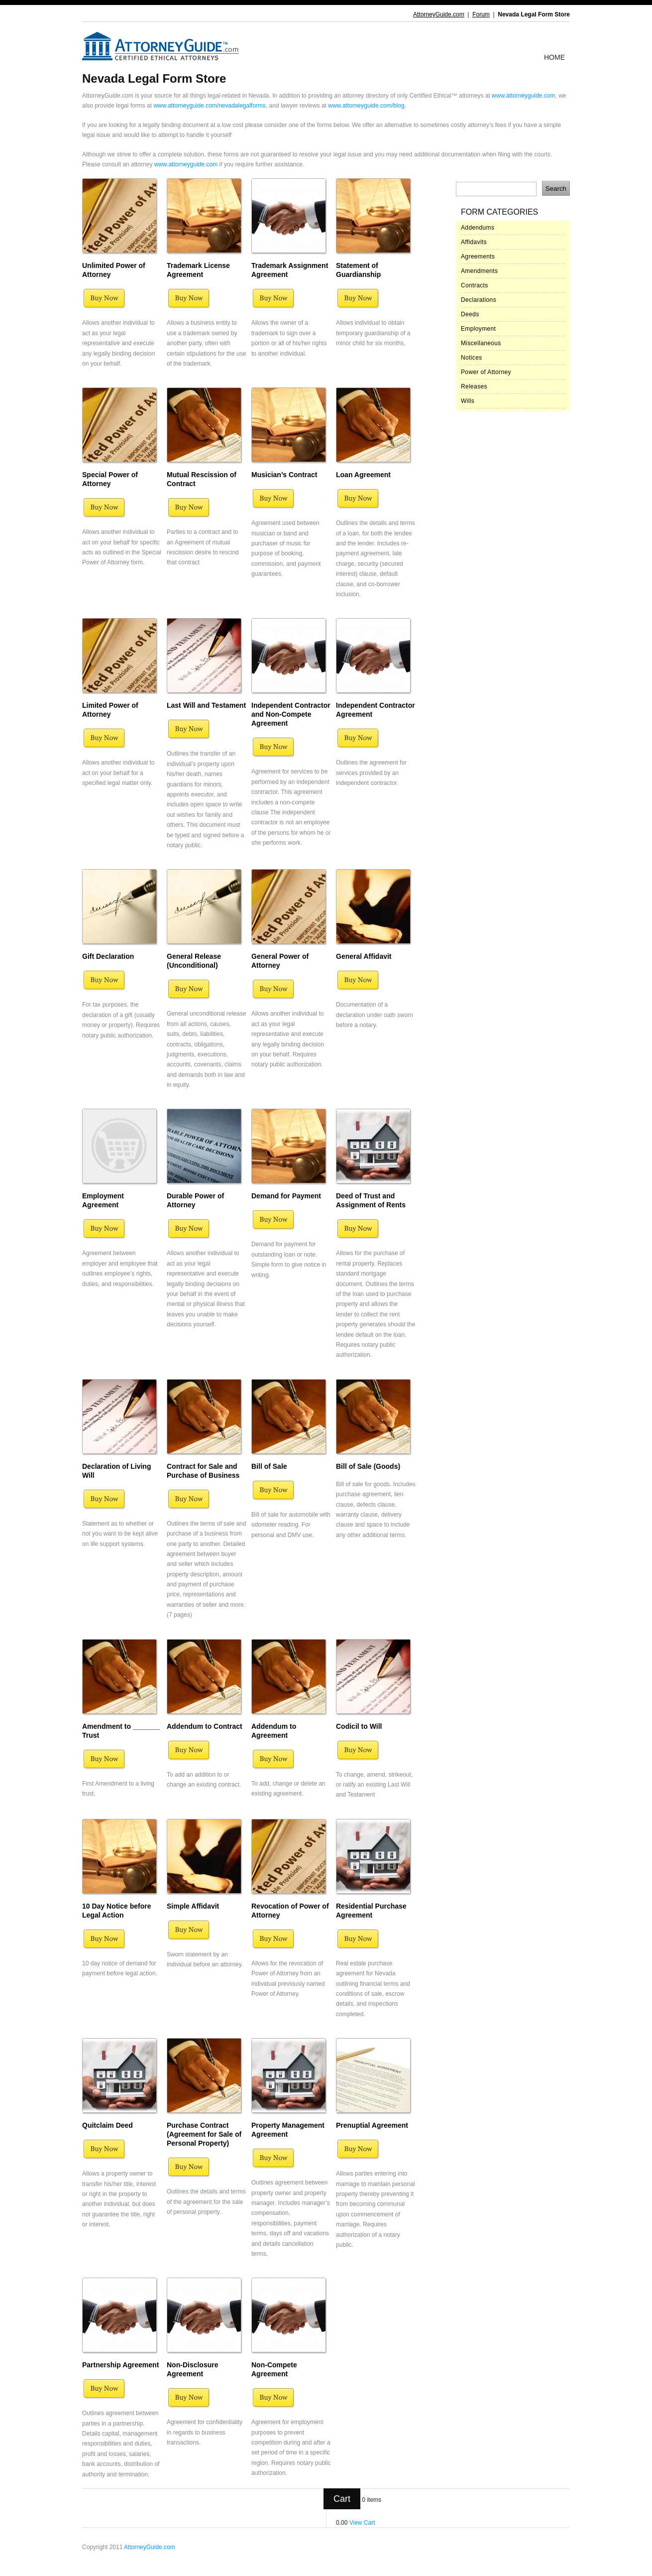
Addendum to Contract (204, 1726)
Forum (481, 14)
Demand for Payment (286, 1196)
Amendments (479, 270)
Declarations (478, 299)
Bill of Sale (269, 1466)
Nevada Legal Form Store (534, 14)
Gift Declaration (108, 956)
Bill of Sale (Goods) (368, 1466)
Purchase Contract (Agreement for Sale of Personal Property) (204, 2134)
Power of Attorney (486, 372)
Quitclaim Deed (107, 2125)
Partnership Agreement (120, 2365)
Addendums (477, 227)
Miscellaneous (481, 343)
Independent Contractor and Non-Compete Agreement (290, 714)
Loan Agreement (363, 475)
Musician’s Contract (284, 475)
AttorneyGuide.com (438, 14)
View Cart (362, 2522)
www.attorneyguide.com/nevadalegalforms (209, 105)
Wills (467, 400)
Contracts (474, 285)
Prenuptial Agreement (372, 2125)
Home (554, 57)
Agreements (478, 256)
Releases (474, 386)
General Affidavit (364, 956)
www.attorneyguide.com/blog (366, 105)
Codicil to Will (359, 1726)
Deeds (470, 314)
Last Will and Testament (206, 705)
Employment (478, 328)
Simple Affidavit (193, 1906)
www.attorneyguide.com (523, 95)
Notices (471, 357)
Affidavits (474, 242)
